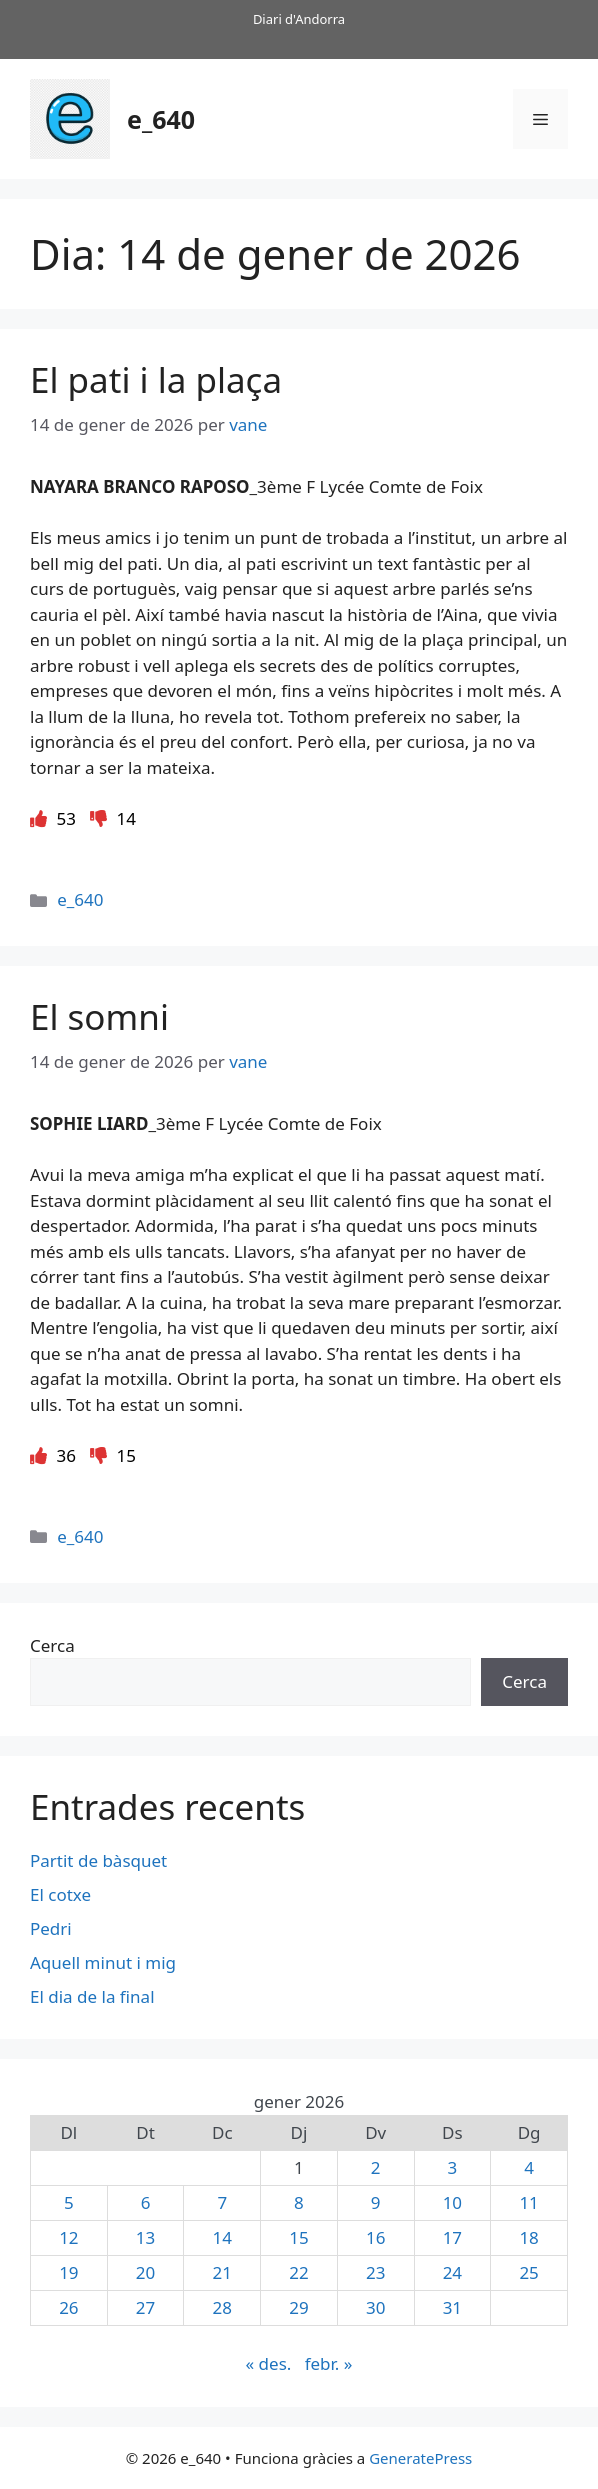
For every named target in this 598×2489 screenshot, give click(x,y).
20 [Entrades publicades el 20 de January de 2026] (145, 2272)
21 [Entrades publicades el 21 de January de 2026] (222, 2272)
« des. (269, 2363)
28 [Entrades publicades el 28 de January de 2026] (222, 2307)
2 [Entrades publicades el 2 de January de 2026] (376, 2167)
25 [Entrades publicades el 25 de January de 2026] (528, 2272)
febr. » (329, 2363)
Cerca (52, 1645)
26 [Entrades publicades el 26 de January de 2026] (68, 2307)
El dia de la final (92, 1996)
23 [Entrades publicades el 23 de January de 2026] (375, 2272)
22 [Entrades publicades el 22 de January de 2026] (298, 2272)
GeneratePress (420, 2458)
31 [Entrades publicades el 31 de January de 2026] (452, 2307)
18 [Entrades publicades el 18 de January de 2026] (528, 2237)
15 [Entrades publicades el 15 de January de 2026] (298, 2237)
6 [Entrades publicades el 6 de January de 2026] (146, 2202)
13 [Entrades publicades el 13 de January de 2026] (145, 2237)
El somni (99, 1016)
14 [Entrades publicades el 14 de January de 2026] (222, 2237)
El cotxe (60, 1894)
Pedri (51, 1928)
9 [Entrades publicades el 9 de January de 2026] (376, 2202)
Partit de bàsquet (98, 1860)
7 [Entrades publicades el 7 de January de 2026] (222, 2202)
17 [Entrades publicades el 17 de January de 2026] (452, 2237)
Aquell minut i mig (103, 1962)
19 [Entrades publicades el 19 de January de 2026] (68, 2272)
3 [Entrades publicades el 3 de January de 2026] (453, 2167)
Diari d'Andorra (299, 19)
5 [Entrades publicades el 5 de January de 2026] (69, 2202)
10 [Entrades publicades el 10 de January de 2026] (452, 2202)
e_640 (161, 119)
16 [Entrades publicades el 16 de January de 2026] (375, 2237)
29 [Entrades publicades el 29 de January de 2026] (298, 2307)
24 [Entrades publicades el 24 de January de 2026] (452, 2272)
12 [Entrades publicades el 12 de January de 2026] (68, 2237)
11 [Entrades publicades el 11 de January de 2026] (528, 2202)
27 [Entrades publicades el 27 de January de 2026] (145, 2307)
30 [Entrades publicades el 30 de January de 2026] (375, 2307)
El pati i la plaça (156, 379)
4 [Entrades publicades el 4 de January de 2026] (529, 2167)
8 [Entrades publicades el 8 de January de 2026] (299, 2202)
